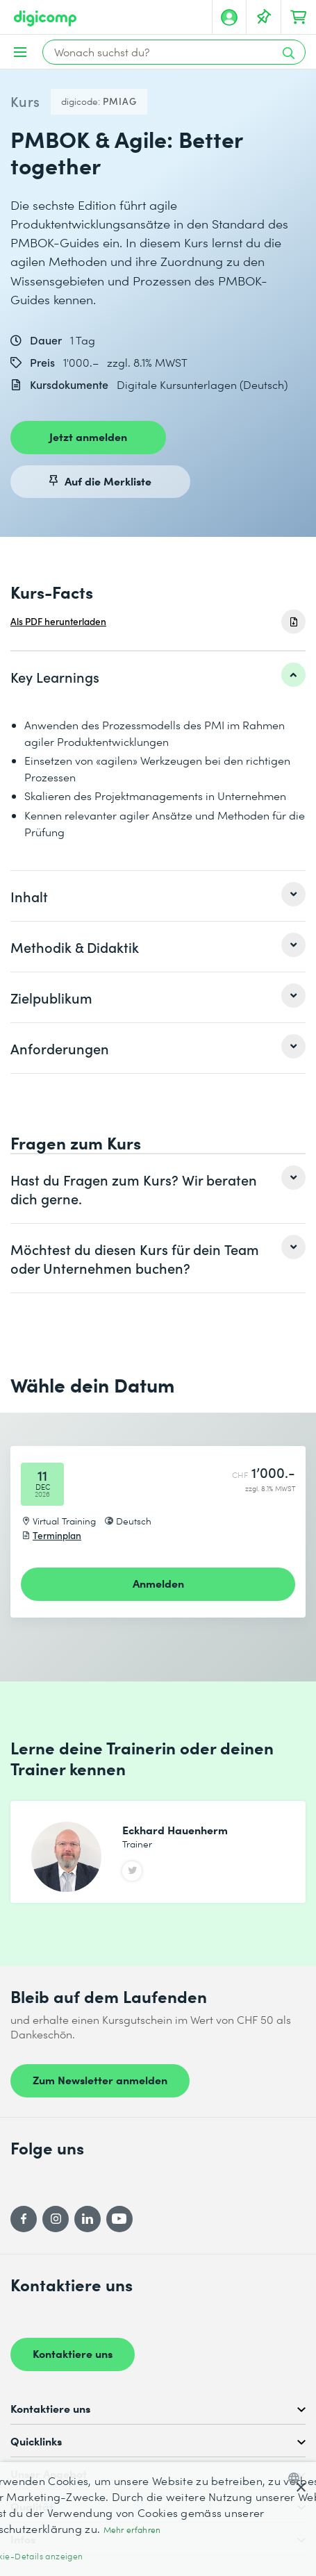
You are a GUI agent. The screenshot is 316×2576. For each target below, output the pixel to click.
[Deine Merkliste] (264, 17)
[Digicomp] (45, 18)
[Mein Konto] (229, 17)
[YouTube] (119, 2219)
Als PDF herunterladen (58, 621)
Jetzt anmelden (88, 436)
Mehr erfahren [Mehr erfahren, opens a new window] (132, 2530)
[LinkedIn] (87, 2219)
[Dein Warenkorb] (298, 17)
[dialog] (158, 2519)
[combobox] (297, 2478)
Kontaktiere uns (73, 2353)
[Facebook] (23, 2219)
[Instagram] (55, 2219)
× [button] (300, 2488)
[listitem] (158, 676)
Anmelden (158, 1582)
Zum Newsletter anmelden (100, 2079)
